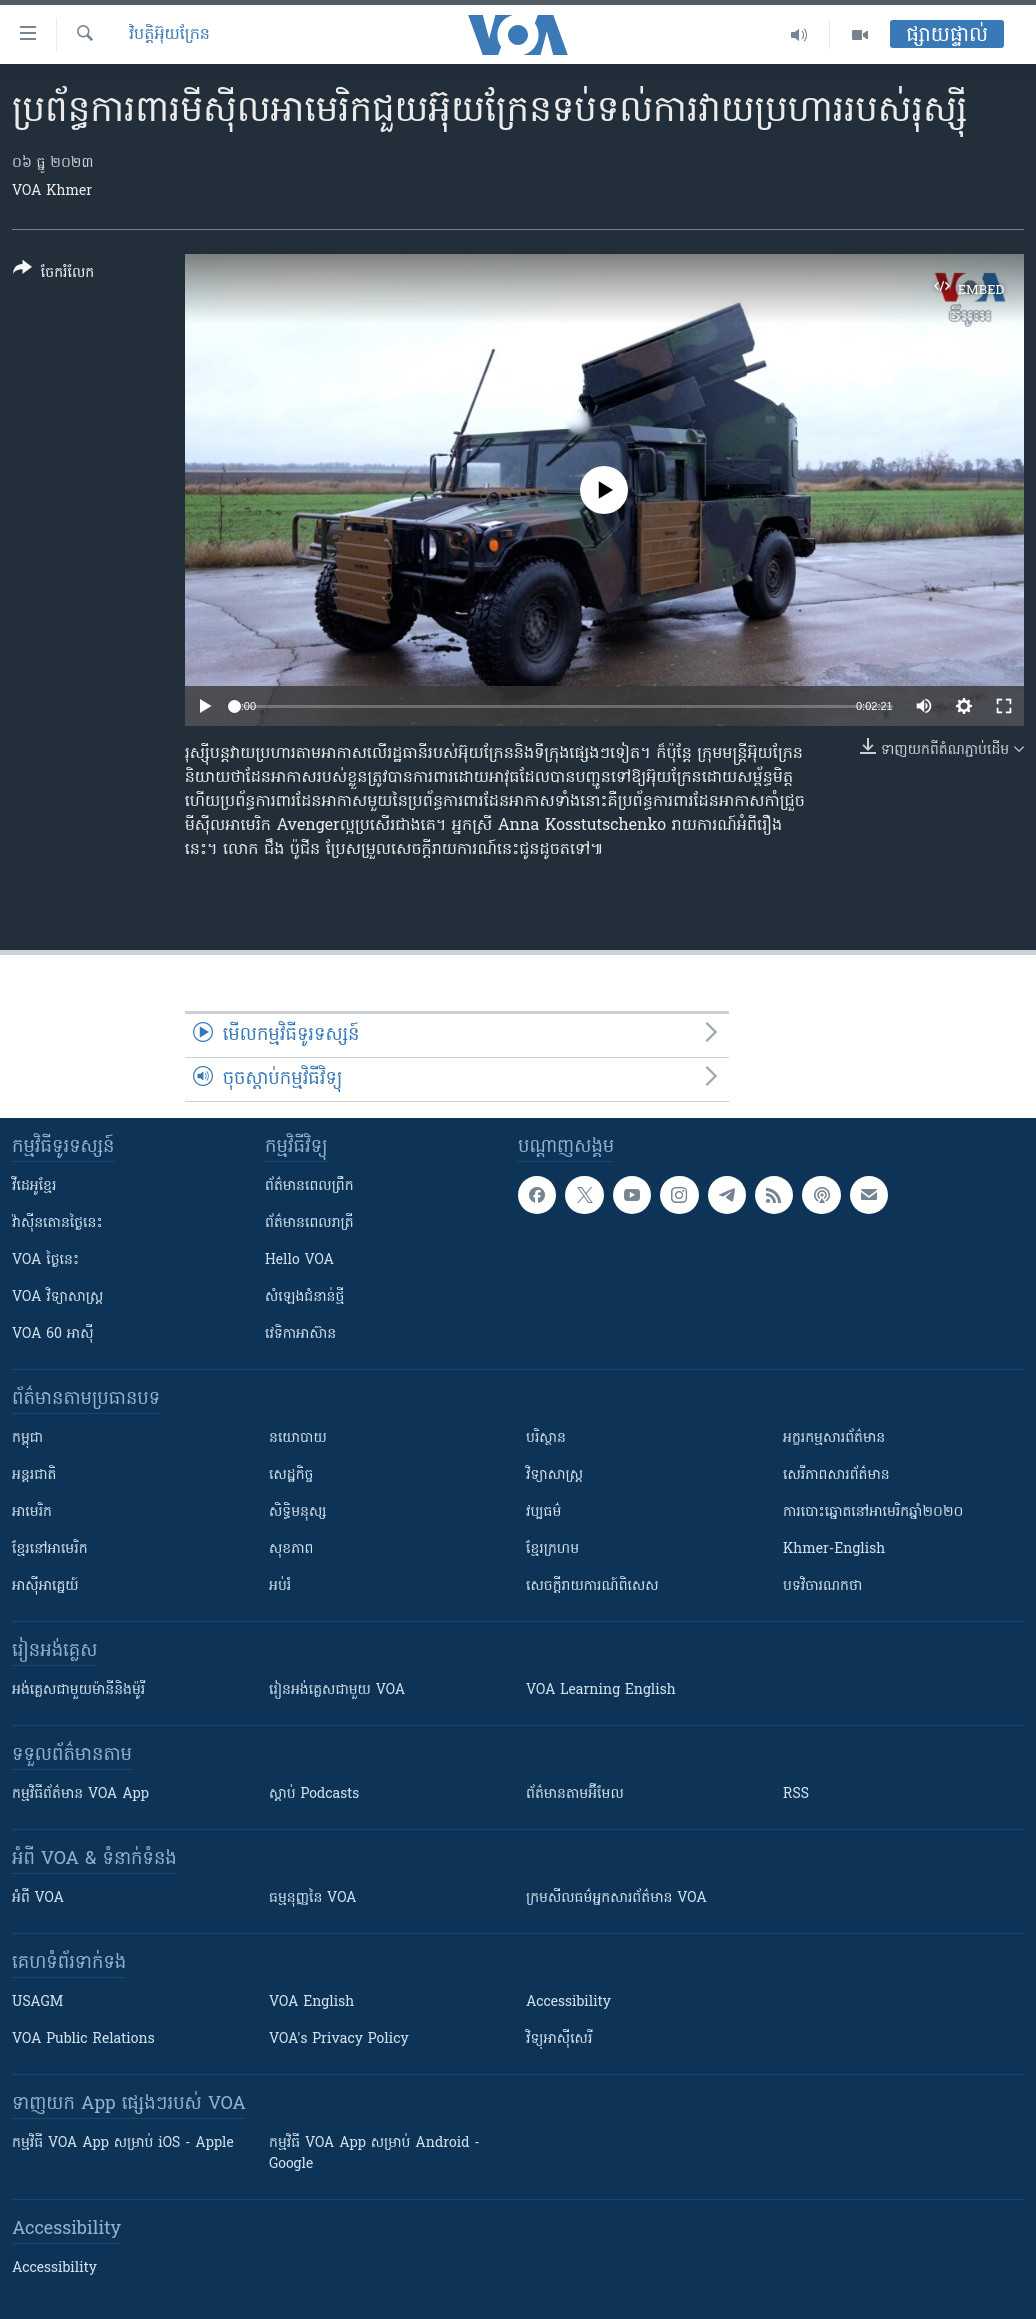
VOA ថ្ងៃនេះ (45, 1260)
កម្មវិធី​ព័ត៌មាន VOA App (80, 1794)
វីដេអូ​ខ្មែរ (34, 1186)
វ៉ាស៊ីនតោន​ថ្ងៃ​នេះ (57, 1223)
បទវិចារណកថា (822, 1586)
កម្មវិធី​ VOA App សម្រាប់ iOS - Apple (123, 2143)
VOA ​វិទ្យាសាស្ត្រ (57, 1297)
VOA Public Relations (83, 2039)
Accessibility (568, 2002)
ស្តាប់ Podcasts (314, 1794)
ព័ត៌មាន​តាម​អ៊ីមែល (575, 1794)
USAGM (37, 2002)
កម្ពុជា (27, 1438)
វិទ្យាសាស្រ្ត (554, 1475)
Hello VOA (299, 1260)
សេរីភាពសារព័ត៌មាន (836, 1475)
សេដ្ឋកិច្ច (291, 1475)
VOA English (311, 2002)
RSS (796, 1794)
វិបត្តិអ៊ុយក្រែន (169, 35)
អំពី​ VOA (38, 1898)
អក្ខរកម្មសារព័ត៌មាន (834, 1438)
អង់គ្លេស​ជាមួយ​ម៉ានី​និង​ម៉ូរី (78, 1690)
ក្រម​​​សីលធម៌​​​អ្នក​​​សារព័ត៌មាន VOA (616, 1898)
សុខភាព (291, 1549)
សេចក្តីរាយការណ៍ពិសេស (592, 1586)
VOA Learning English (601, 1690)
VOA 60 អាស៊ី (53, 1334)
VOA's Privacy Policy (339, 2039)
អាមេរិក (32, 1512)
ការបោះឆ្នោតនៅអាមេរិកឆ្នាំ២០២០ (873, 1512)
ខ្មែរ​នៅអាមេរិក (50, 1549)
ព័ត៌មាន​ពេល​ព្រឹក (309, 1186)
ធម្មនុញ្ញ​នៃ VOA (313, 1898)
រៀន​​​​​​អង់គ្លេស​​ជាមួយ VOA (337, 1690)
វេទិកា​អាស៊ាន (300, 1334)
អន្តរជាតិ (34, 1475)
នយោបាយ (298, 1438)
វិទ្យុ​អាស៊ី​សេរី (559, 2039)
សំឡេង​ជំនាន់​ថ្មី (304, 1297)
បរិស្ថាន (546, 1438)
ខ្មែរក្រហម (552, 1549)
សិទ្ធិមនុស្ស (298, 1512)
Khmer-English (834, 1549)
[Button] (53, 274)
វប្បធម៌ (543, 1512)
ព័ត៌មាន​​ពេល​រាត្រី (309, 1223)
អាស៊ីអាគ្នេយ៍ (45, 1586)
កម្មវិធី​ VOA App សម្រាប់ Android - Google (374, 2154)
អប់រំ (280, 1586)
